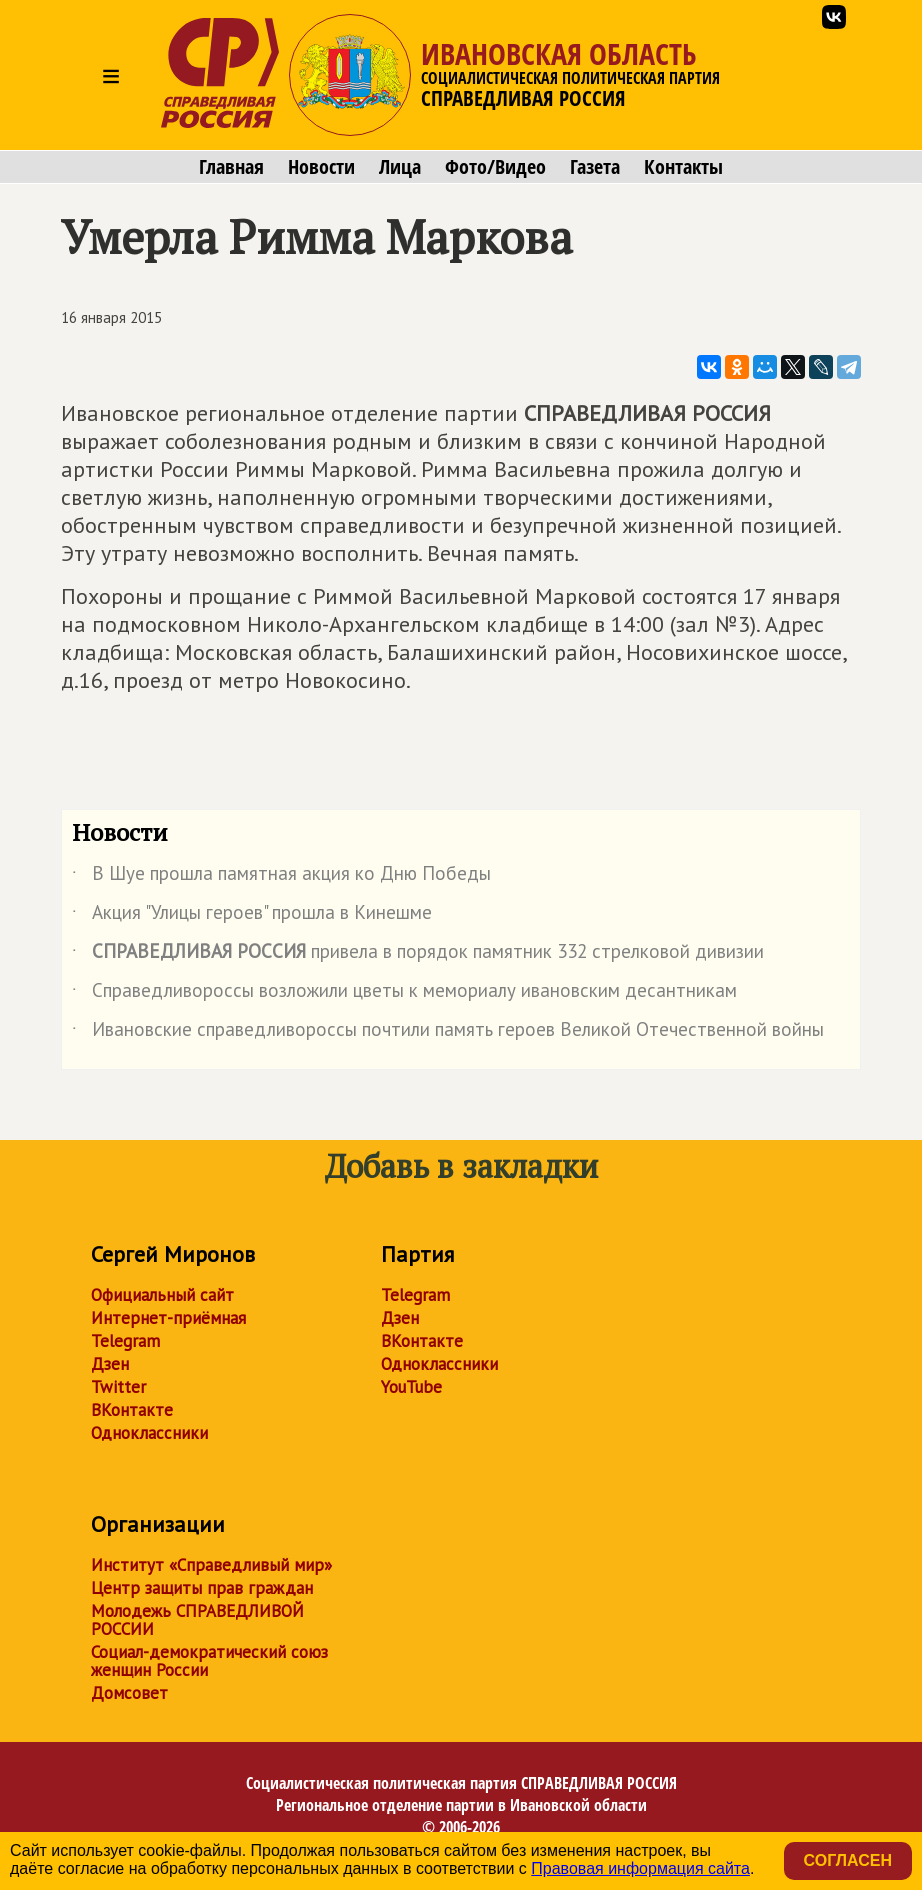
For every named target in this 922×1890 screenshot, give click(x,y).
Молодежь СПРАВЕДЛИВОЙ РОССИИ (197, 1620)
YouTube (411, 1387)
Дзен (110, 1364)
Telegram (125, 1341)
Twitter (118, 1387)
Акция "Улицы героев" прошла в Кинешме (252, 916)
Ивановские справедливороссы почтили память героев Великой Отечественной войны (448, 1033)
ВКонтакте (132, 1410)
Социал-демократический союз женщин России (209, 1661)
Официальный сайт (162, 1295)
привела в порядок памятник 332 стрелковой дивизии (418, 955)
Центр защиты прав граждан (202, 1588)
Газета (595, 167)
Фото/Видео (495, 167)
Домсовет (129, 1693)
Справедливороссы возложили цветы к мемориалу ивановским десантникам (404, 994)
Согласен (848, 1860)
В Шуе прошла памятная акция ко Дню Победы (281, 877)
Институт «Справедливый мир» (211, 1565)
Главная (231, 167)
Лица (400, 167)
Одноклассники (149, 1433)
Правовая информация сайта (640, 1868)
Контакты (683, 167)
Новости (321, 167)
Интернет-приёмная (168, 1318)
